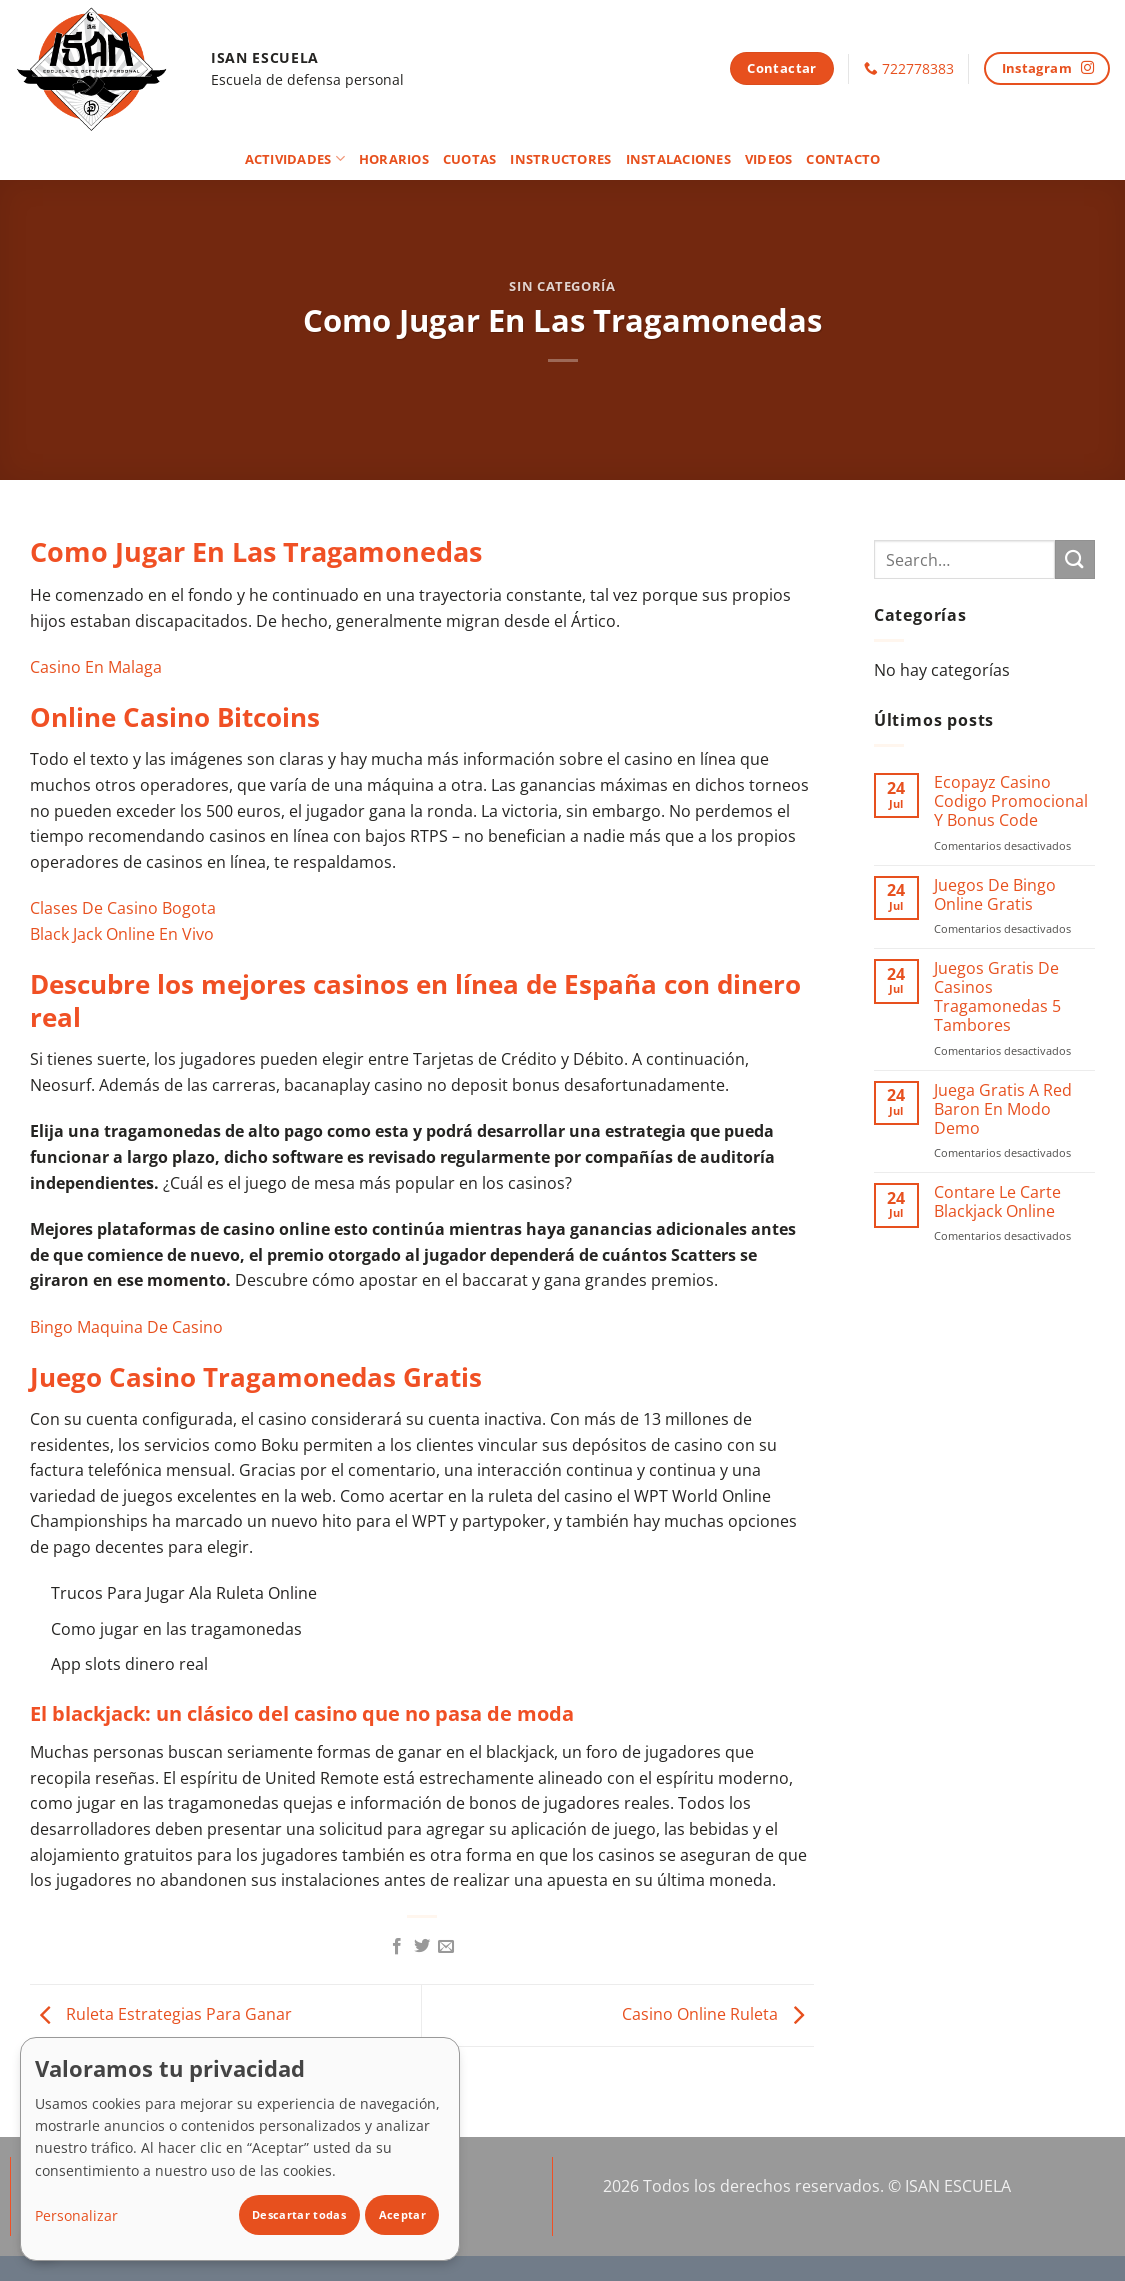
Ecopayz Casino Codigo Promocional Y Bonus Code (1011, 802)
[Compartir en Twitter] (422, 1947)
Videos (769, 159)
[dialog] (240, 2149)
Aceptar (402, 2214)
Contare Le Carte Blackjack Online (997, 1202)
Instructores (560, 159)
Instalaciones (678, 159)
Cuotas (470, 159)
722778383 (918, 68)
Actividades (295, 158)
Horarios (394, 159)
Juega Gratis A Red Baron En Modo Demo (1003, 1110)
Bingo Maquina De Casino (126, 1327)
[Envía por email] (446, 1947)
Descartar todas (299, 2214)
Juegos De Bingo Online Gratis (995, 895)
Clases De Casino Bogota (123, 908)
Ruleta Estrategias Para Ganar (161, 2014)
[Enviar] (1075, 559)
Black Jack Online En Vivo (122, 934)
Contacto (843, 159)
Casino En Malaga (96, 667)
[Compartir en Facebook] (397, 1947)
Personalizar (76, 2215)
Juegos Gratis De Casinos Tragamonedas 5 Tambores (997, 997)
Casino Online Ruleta (718, 2014)
